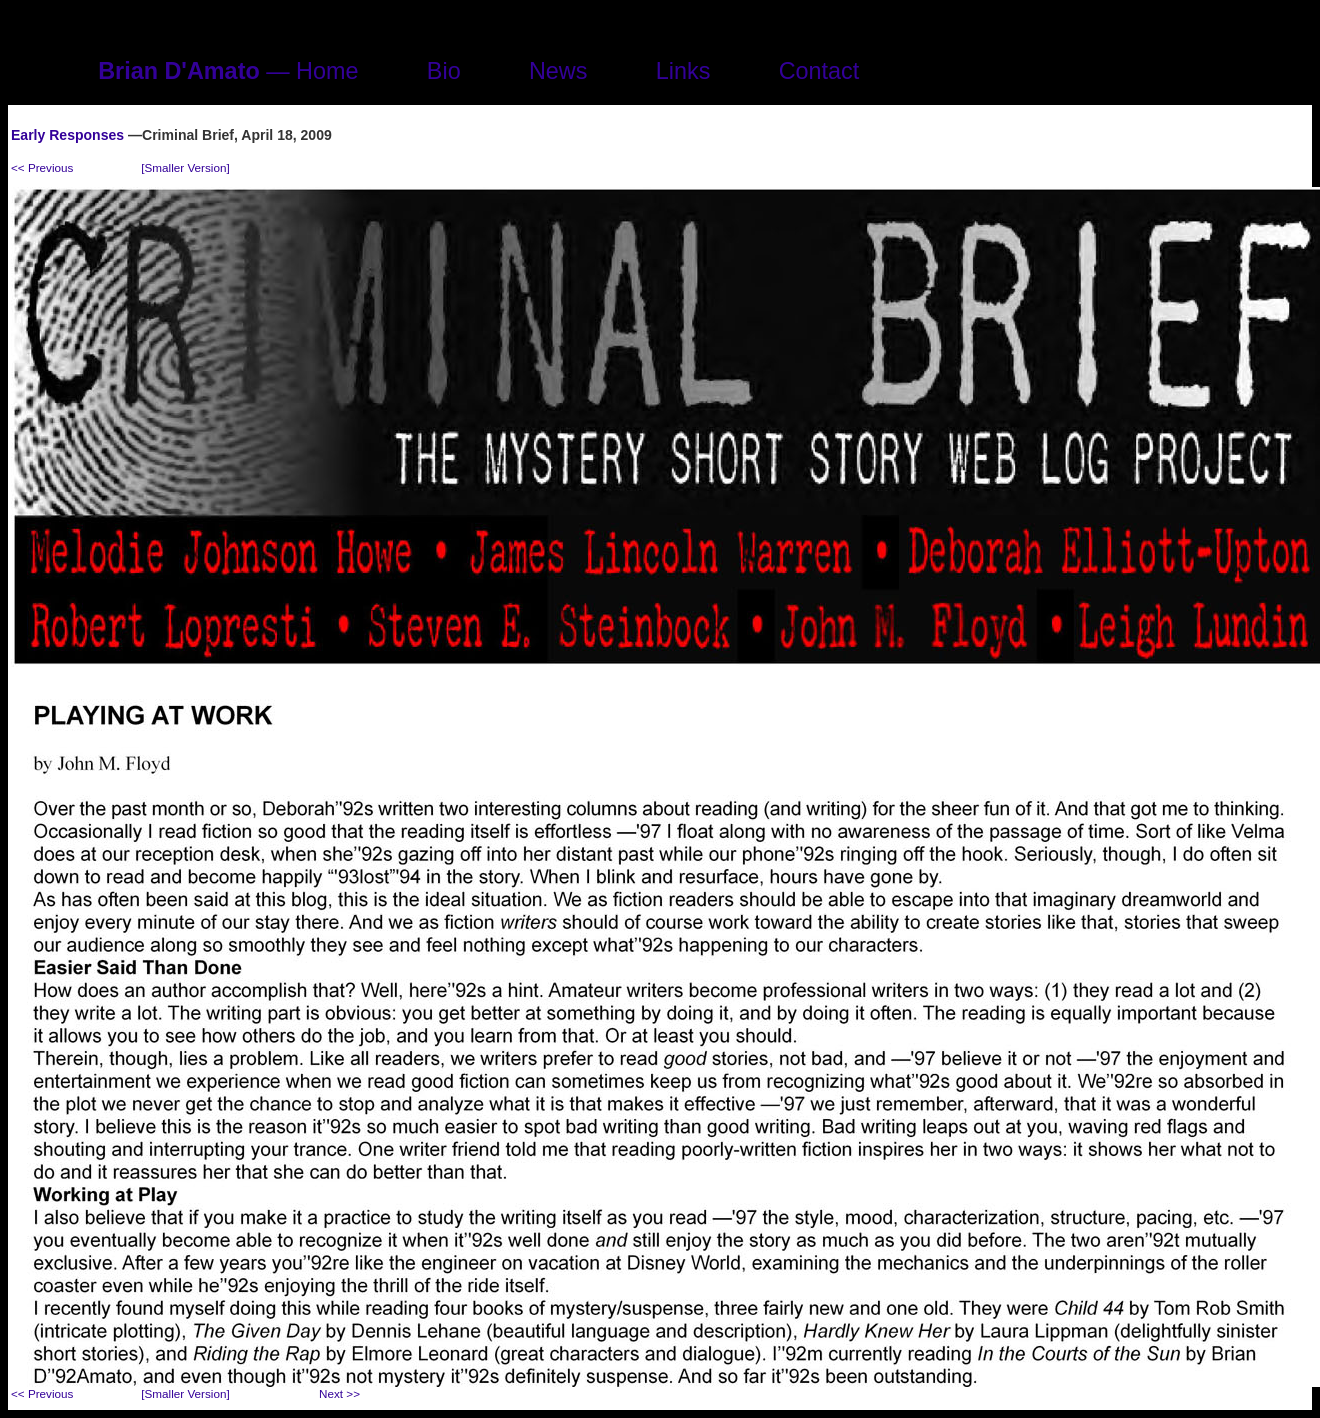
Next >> (339, 1393)
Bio (444, 71)
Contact (819, 71)
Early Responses (67, 135)
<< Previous (42, 167)
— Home (228, 71)
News (558, 71)
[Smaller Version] (185, 167)
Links (683, 71)
